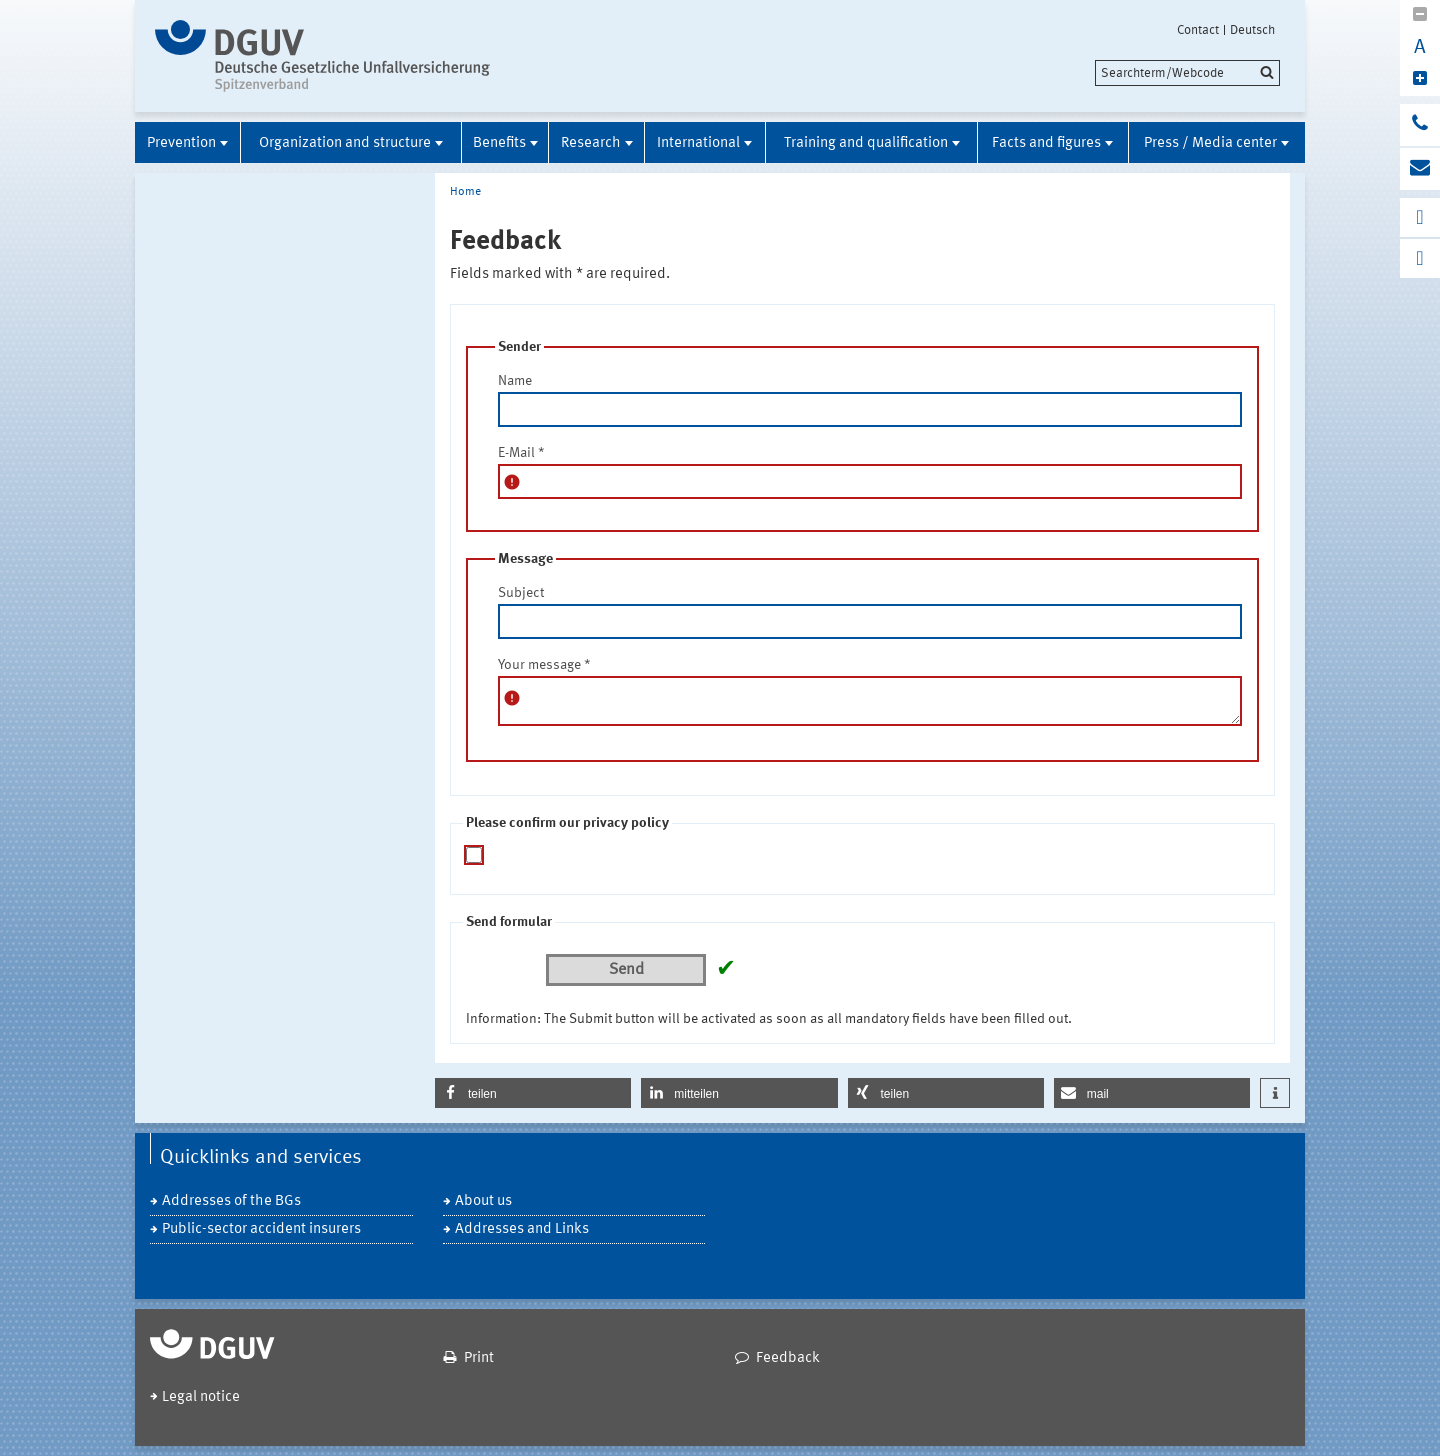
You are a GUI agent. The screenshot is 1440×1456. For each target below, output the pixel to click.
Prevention (181, 143)
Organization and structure (345, 143)
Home (465, 192)
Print (479, 1358)
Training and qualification (866, 143)
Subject (521, 593)
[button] (533, 1093)
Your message (544, 665)
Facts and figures (1046, 143)
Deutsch (1252, 30)
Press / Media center (1210, 143)
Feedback (788, 1358)
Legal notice (201, 1397)
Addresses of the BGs (231, 1201)
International (698, 143)
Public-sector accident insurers (261, 1229)
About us (483, 1201)
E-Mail (521, 453)
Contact (1198, 30)
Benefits (499, 143)
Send (626, 970)
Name (515, 381)
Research (591, 143)
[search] (1187, 73)
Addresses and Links (522, 1229)
